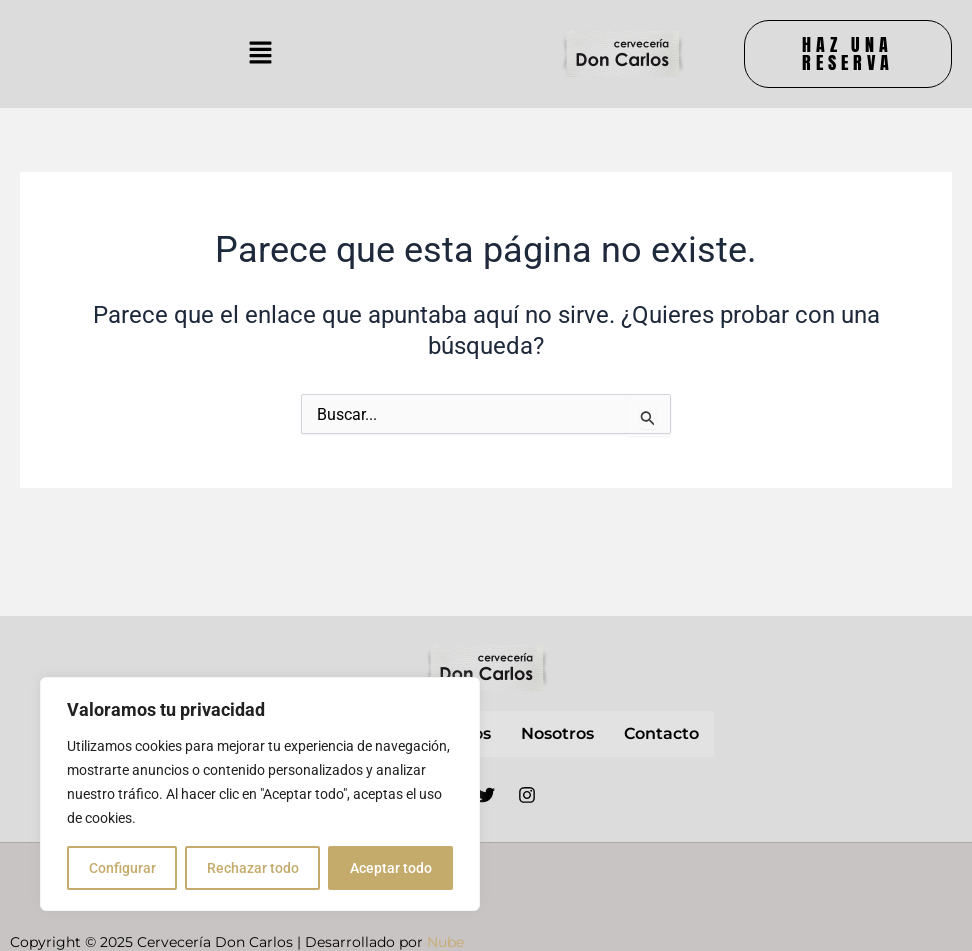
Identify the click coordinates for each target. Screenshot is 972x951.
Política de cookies (734, 919)
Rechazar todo (253, 868)
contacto (661, 733)
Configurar (122, 868)
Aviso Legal (642, 875)
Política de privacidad (789, 875)
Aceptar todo (391, 868)
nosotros (557, 733)
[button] (260, 54)
